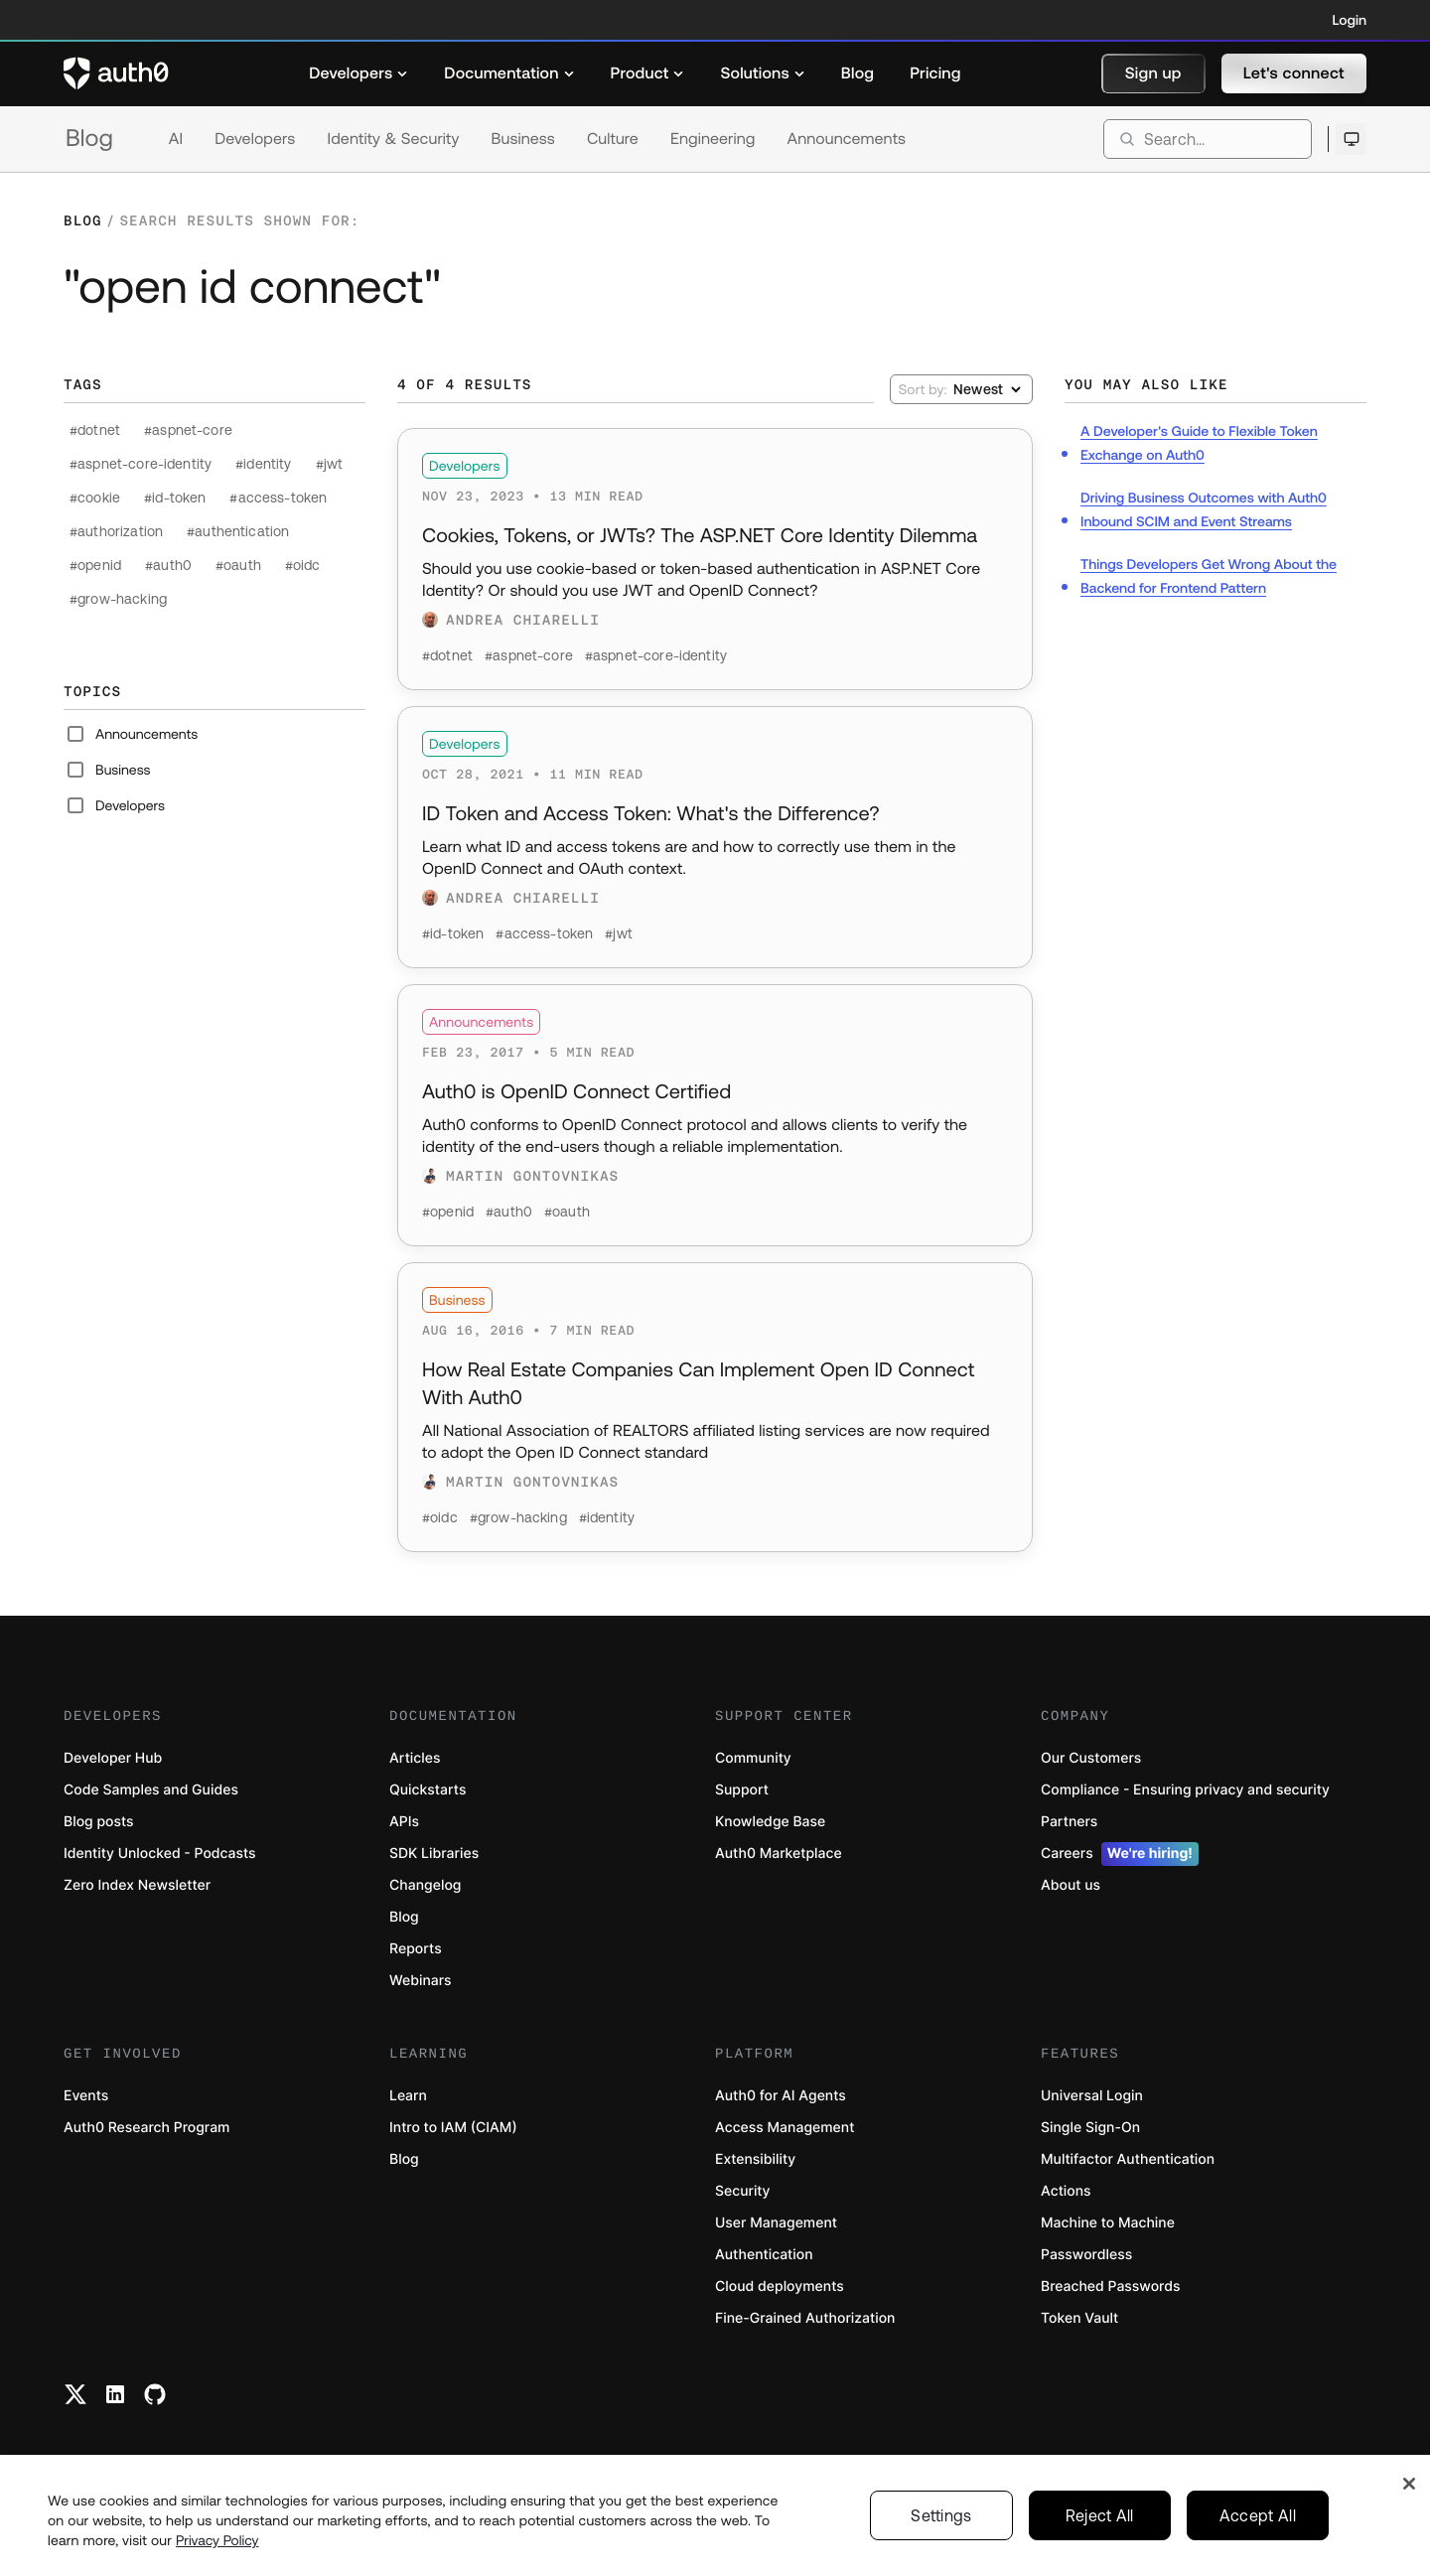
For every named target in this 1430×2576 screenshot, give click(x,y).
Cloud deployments (779, 2286)
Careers (1120, 1854)
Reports (415, 1948)
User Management (776, 2223)
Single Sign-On (1090, 2127)
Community (753, 1758)
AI (176, 139)
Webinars (420, 1980)
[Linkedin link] (115, 2394)
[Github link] (155, 2394)
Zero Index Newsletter (137, 1885)
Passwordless (1086, 2254)
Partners (1069, 1821)
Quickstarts (427, 1790)
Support (742, 1790)
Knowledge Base (770, 1821)
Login (1349, 20)
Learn (408, 2095)
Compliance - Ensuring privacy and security (1185, 1790)
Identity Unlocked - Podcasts (160, 1853)
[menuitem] (358, 73)
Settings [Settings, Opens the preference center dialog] (941, 2521)
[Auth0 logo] (116, 73)
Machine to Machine (1108, 2223)
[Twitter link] (75, 2394)
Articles (414, 1758)
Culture (613, 139)
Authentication (764, 2254)
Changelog (425, 1885)
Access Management (784, 2127)
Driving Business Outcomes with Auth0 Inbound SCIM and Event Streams (1203, 509)
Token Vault (1079, 2318)
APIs (404, 1821)
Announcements (847, 139)
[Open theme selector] (1351, 139)
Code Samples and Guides (151, 1790)
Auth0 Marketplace (778, 1853)
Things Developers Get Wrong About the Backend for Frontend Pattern (1208, 576)
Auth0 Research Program (146, 2127)
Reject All (1100, 2521)
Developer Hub (113, 1758)
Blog (89, 138)
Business (523, 139)
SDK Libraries (434, 1853)
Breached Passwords (1110, 2286)
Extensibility (755, 2159)
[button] (1153, 73)
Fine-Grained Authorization (805, 2318)
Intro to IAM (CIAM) (453, 2127)
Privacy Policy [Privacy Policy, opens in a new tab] (217, 2546)
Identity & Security (393, 139)
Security (743, 2191)
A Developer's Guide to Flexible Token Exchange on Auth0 (1199, 443)
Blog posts (99, 1821)
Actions (1066, 2191)
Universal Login (1092, 2095)
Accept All (1257, 2521)
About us (1070, 1885)
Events (86, 2095)
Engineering (713, 139)
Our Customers (1091, 1758)
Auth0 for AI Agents (780, 2095)
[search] (1207, 139)
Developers (254, 139)
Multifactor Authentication (1128, 2159)
